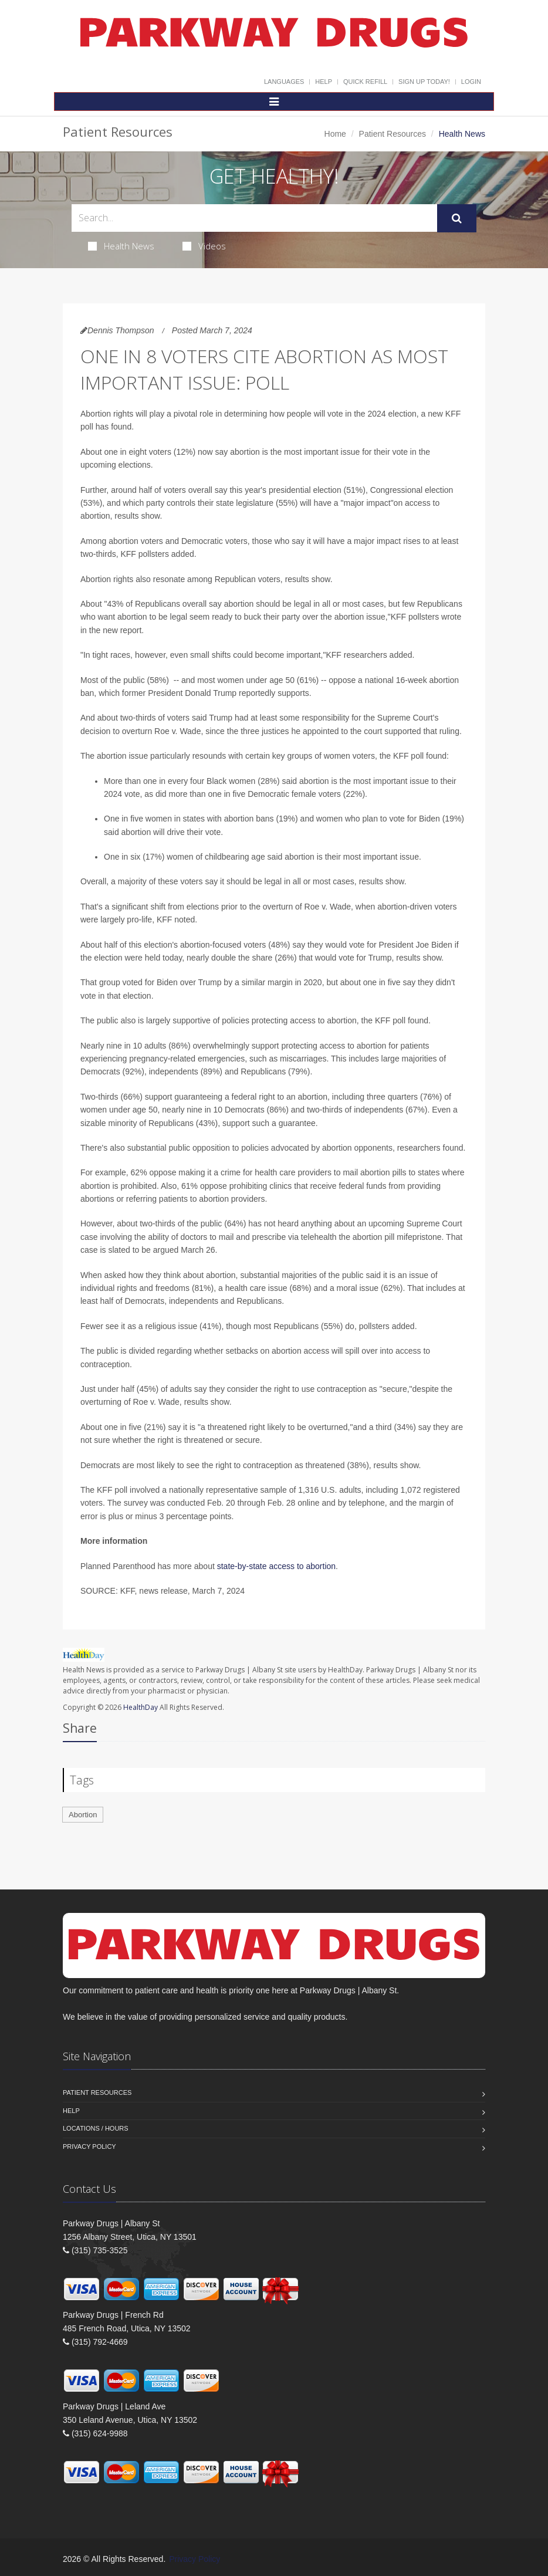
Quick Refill (365, 81)
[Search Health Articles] (254, 218)
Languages (284, 81)
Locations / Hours (95, 2128)
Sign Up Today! (424, 81)
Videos (204, 246)
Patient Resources (392, 133)
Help (323, 81)
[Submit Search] (456, 218)
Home (335, 133)
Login (471, 81)
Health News (121, 246)
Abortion (83, 1814)
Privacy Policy (89, 2146)
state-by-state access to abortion (276, 1566)
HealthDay (140, 1707)
